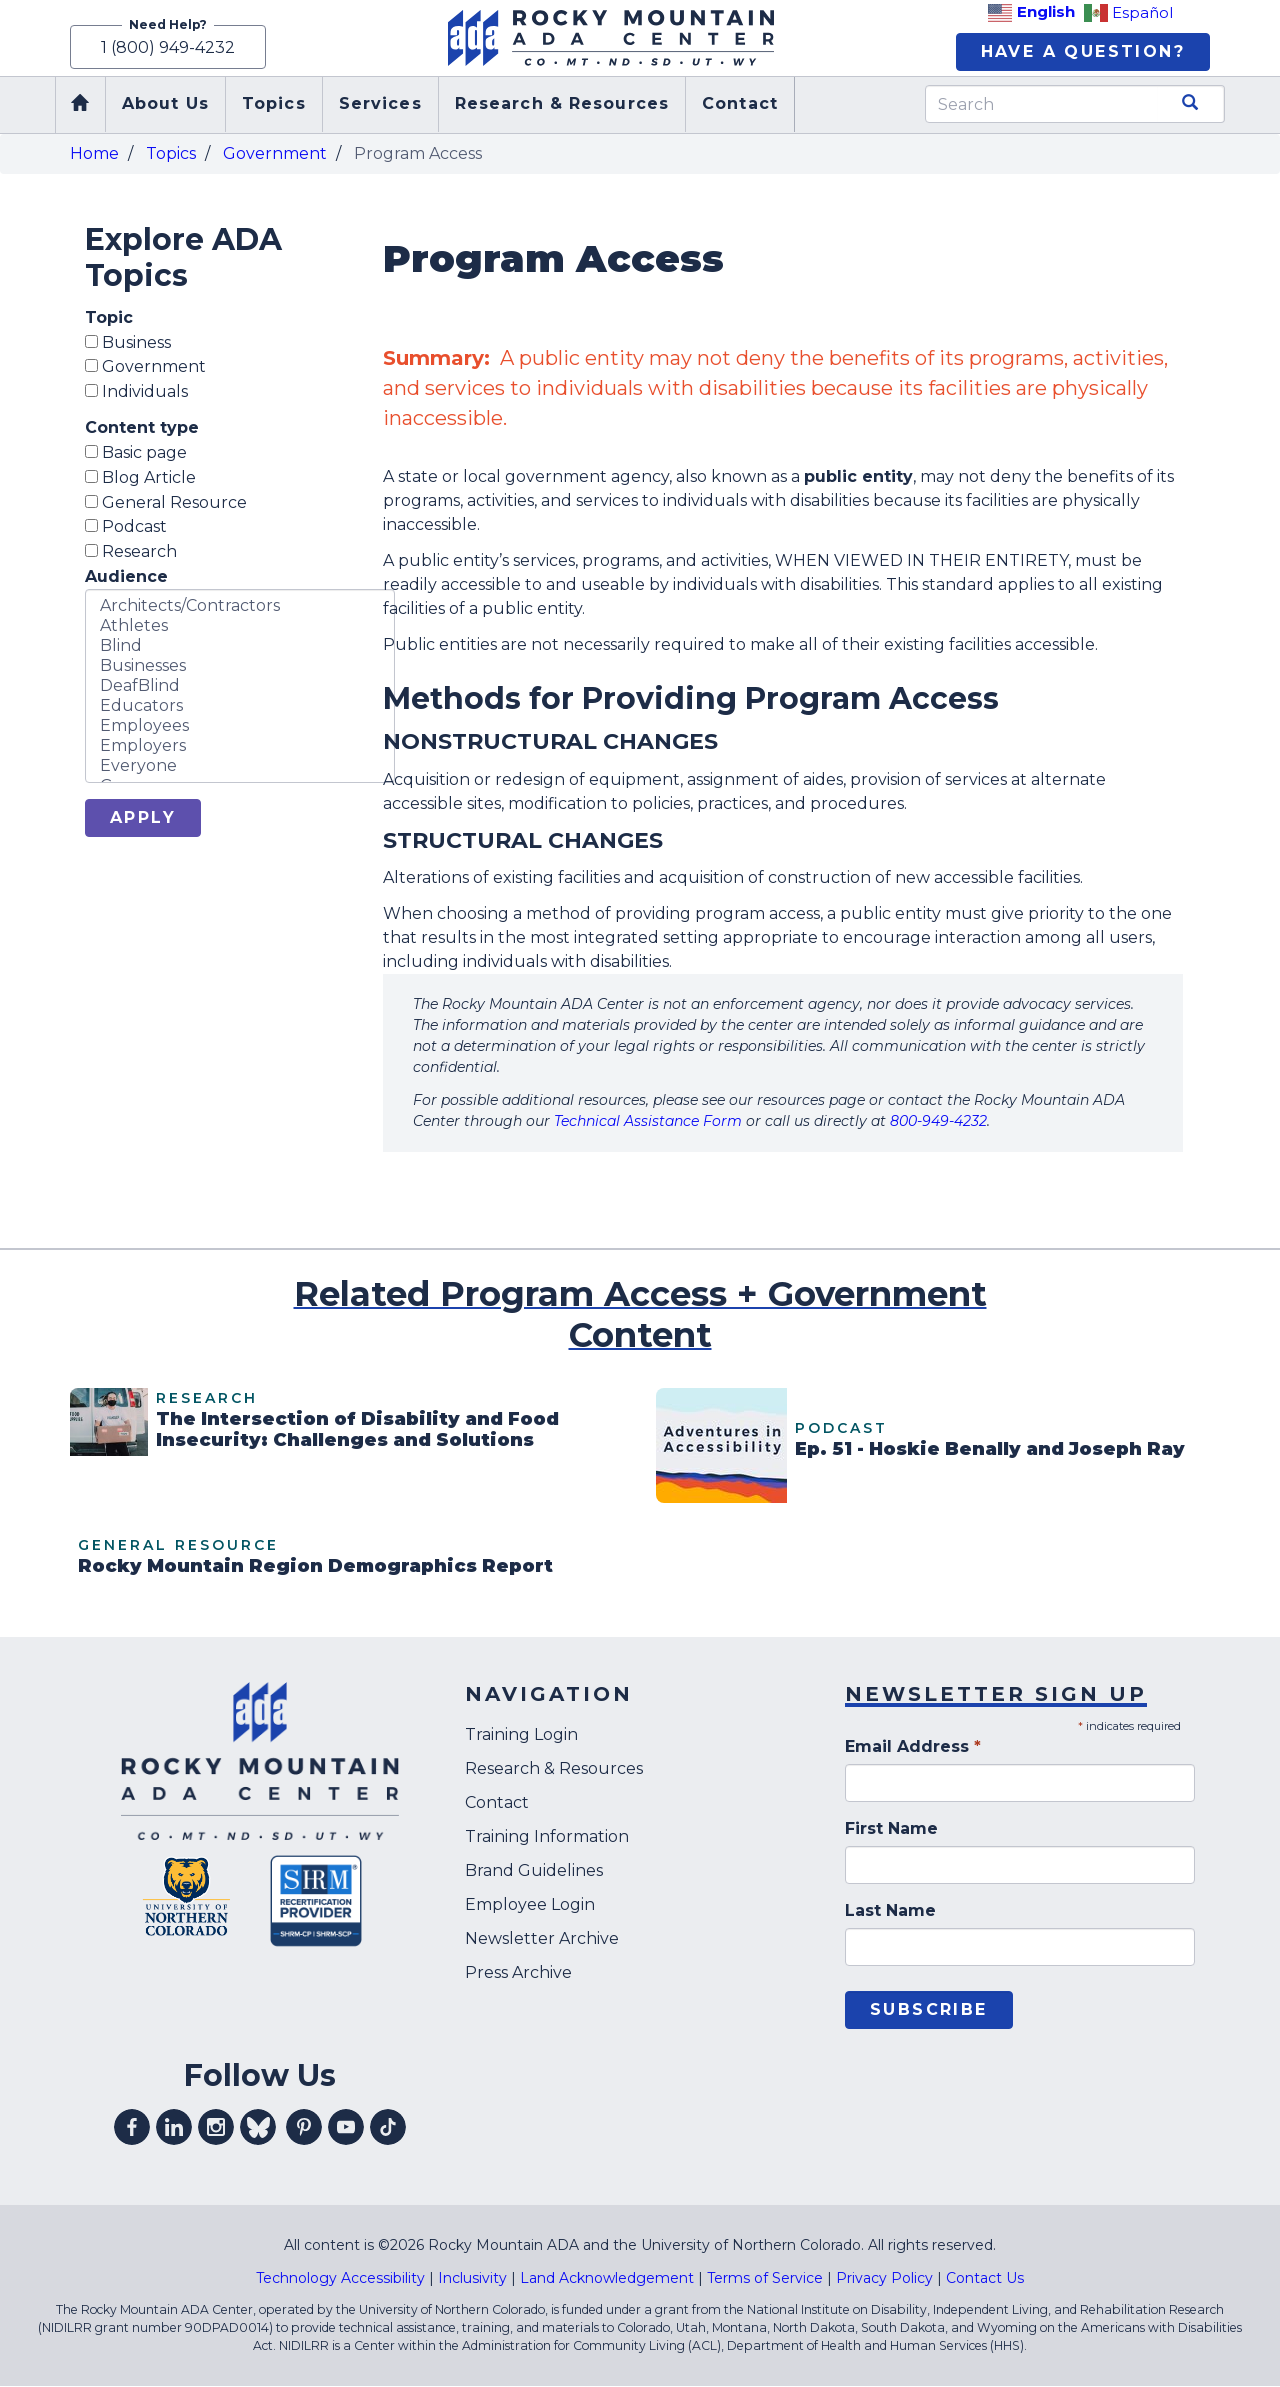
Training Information (547, 1838)
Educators (240, 708)
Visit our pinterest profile (304, 2129)
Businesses (240, 668)
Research (131, 553)
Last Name (890, 1912)
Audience (126, 578)
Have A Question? (1083, 52)
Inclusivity (472, 2280)
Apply (143, 819)
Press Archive (518, 1974)
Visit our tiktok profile (388, 2129)
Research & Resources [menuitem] (562, 105)
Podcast (126, 528)
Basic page (136, 454)
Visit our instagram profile (216, 2129)
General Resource (166, 503)
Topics (171, 154)
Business (128, 343)
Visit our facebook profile (132, 2129)
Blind (240, 648)
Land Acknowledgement (607, 2280)
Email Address (913, 1748)
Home (94, 154)
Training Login (521, 1736)
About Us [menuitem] (165, 105)
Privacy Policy (884, 2280)
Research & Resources (554, 1770)
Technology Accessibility (340, 2280)
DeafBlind (240, 688)
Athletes (240, 628)
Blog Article (140, 478)
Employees (240, 728)
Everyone (240, 768)
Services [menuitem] (380, 105)
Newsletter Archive (542, 1940)
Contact (497, 1804)
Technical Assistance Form (648, 1123)
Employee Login (530, 1906)
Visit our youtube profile (346, 2129)
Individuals (136, 393)
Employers (240, 748)
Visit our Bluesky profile (258, 2129)
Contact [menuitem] (740, 105)
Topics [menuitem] (274, 105)
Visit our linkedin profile (174, 2129)
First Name (891, 1830)
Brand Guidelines (534, 1872)
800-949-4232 (938, 1123)
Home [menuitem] (80, 106)
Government (275, 154)
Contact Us (985, 2280)
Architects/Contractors (240, 608)
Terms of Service (765, 2280)
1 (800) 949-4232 (168, 47)
